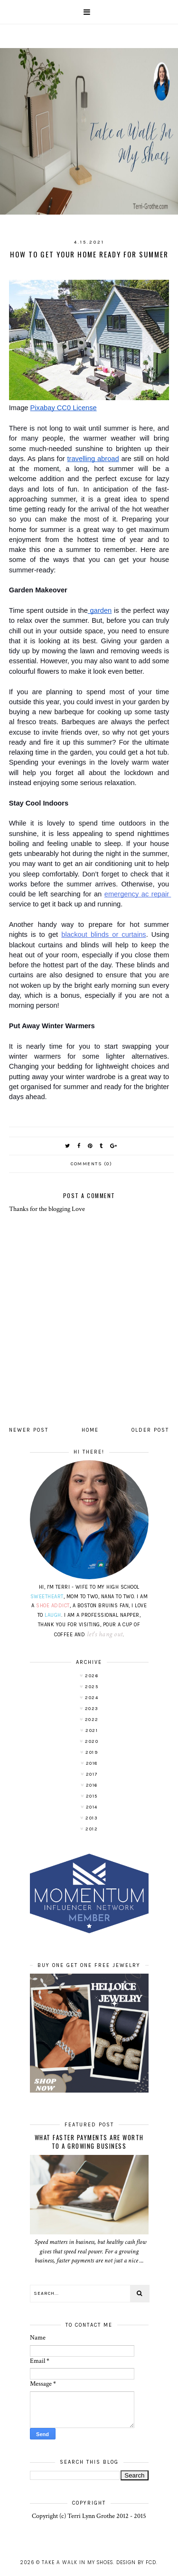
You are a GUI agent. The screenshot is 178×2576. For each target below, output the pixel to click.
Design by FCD (136, 2562)
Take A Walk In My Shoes (77, 2562)
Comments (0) (91, 1164)
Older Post (150, 1430)
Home (90, 1430)
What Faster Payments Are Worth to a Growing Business (89, 2142)
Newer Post (28, 1430)
